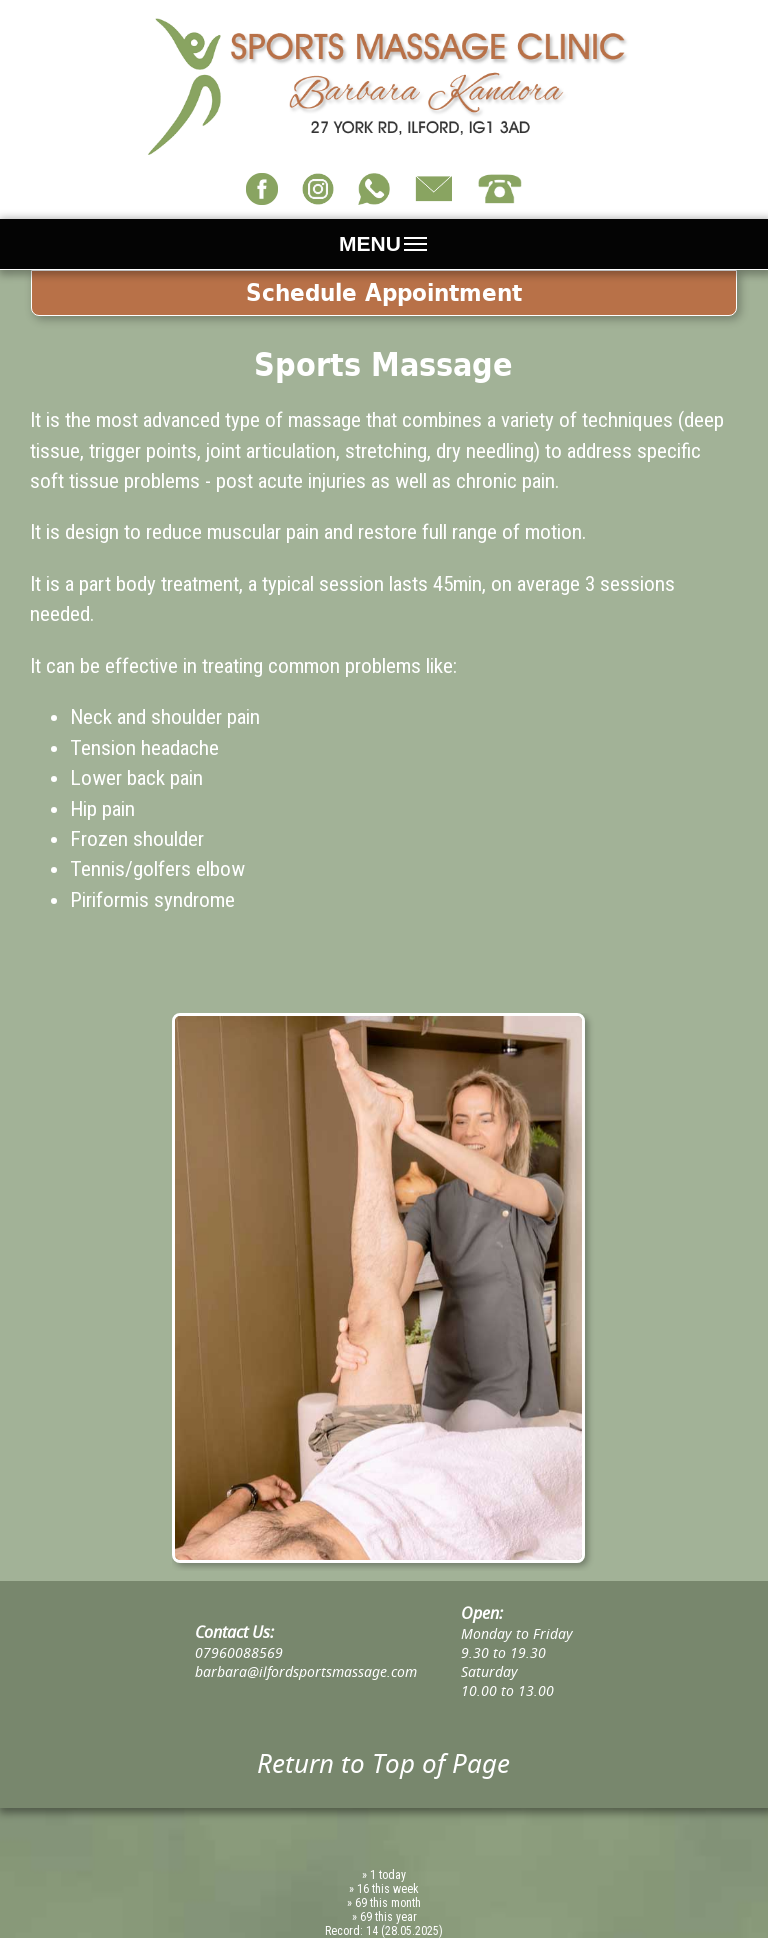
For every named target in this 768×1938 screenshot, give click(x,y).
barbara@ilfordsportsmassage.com (306, 1671)
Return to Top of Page (383, 1763)
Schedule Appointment (384, 293)
